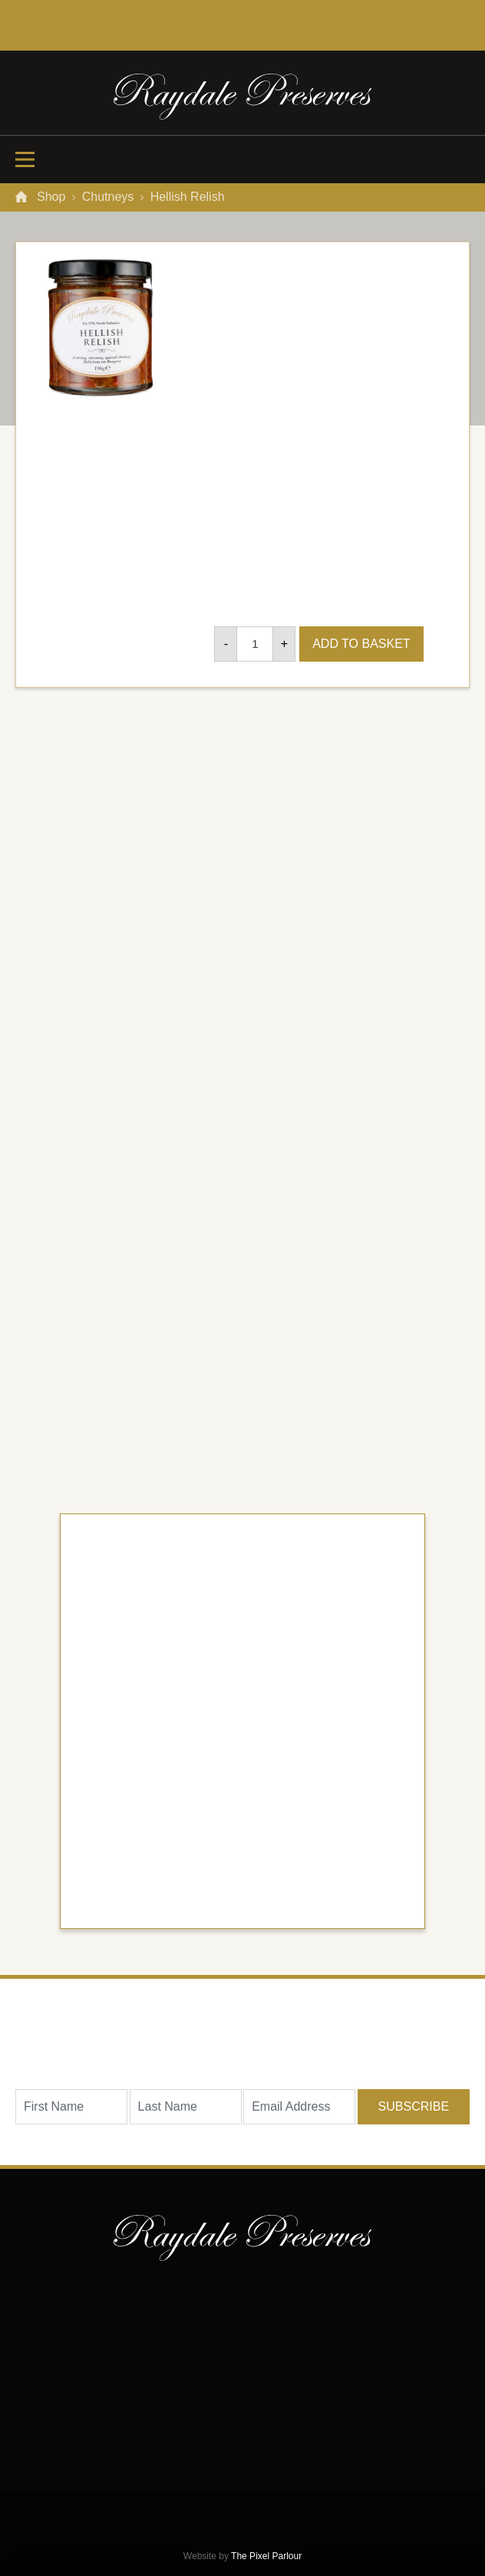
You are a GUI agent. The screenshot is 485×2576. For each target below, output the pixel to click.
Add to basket (363, 643)
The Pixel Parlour (266, 2556)
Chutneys (108, 196)
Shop (51, 196)
